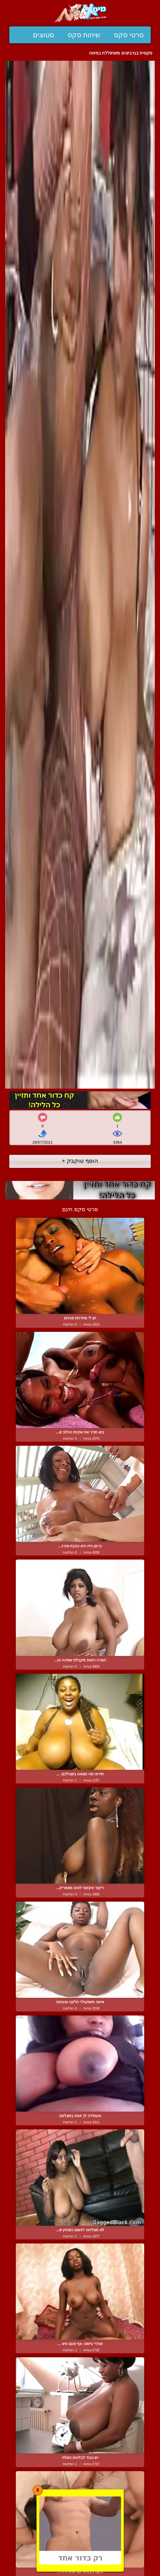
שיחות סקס (84, 35)
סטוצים (43, 35)
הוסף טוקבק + (80, 1161)
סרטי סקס (129, 35)
